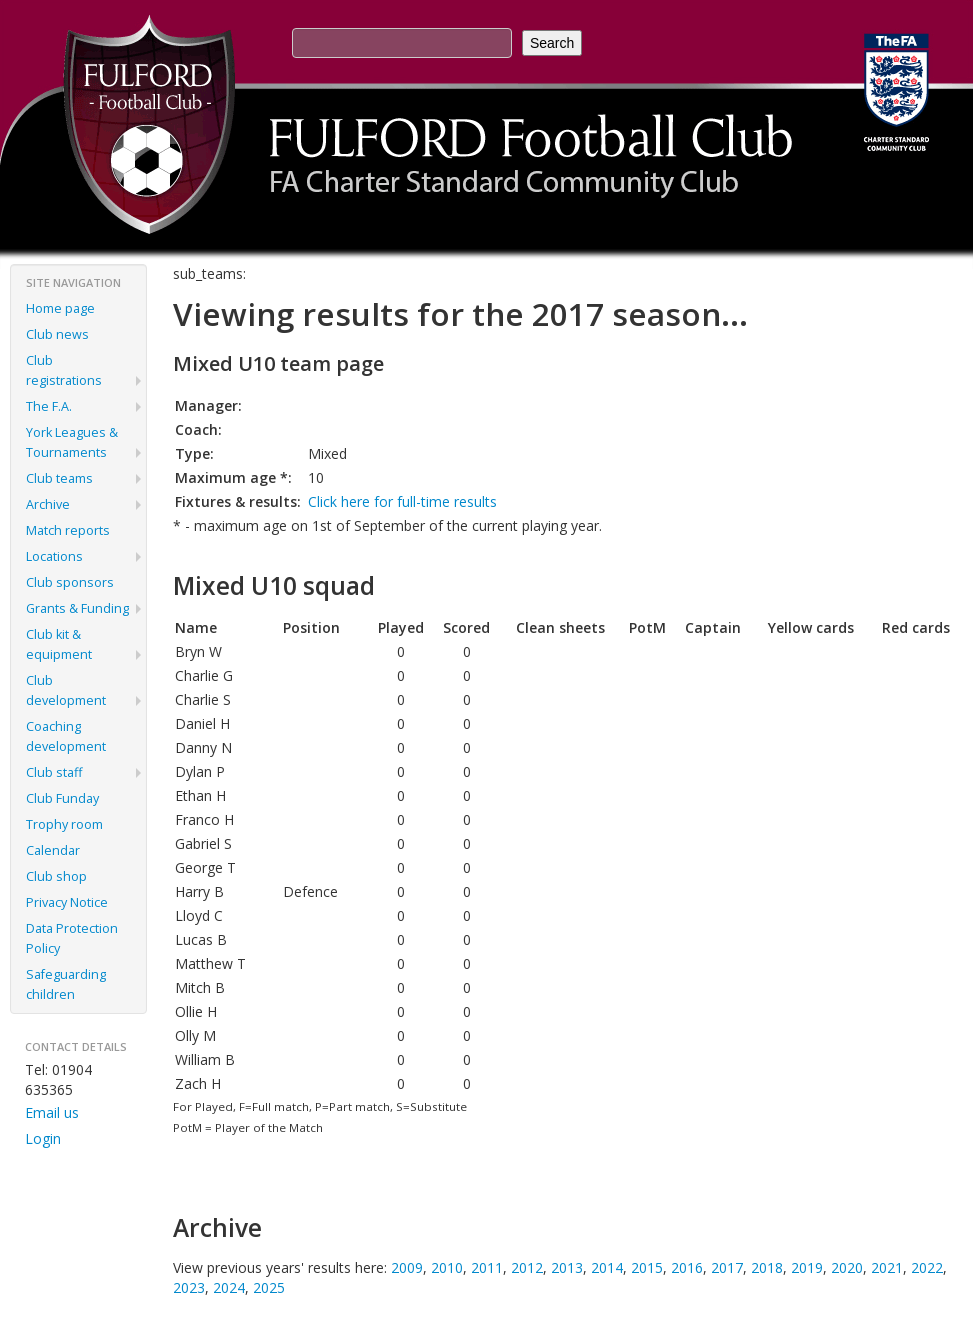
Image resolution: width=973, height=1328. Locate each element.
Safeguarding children (66, 984)
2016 (687, 1267)
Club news (57, 334)
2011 (487, 1267)
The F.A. (49, 406)
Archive (48, 504)
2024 (229, 1287)
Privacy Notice (67, 902)
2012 (527, 1267)
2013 (567, 1267)
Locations (54, 556)
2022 (927, 1267)
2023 (189, 1287)
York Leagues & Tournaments (72, 442)
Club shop (56, 876)
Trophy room (64, 824)
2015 (647, 1267)
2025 (269, 1287)
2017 (727, 1267)
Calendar (53, 850)
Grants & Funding (77, 608)
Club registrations (64, 370)
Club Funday (62, 798)
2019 (807, 1267)
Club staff (54, 772)
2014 (607, 1267)
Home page (60, 308)
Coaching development (66, 736)
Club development (66, 690)
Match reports (68, 530)
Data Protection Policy (72, 938)
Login (43, 1138)
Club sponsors (70, 582)
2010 (447, 1267)
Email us (52, 1112)
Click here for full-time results (402, 501)
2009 (407, 1267)
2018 (767, 1267)
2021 (887, 1267)
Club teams (59, 478)
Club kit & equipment (59, 644)
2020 (847, 1267)
